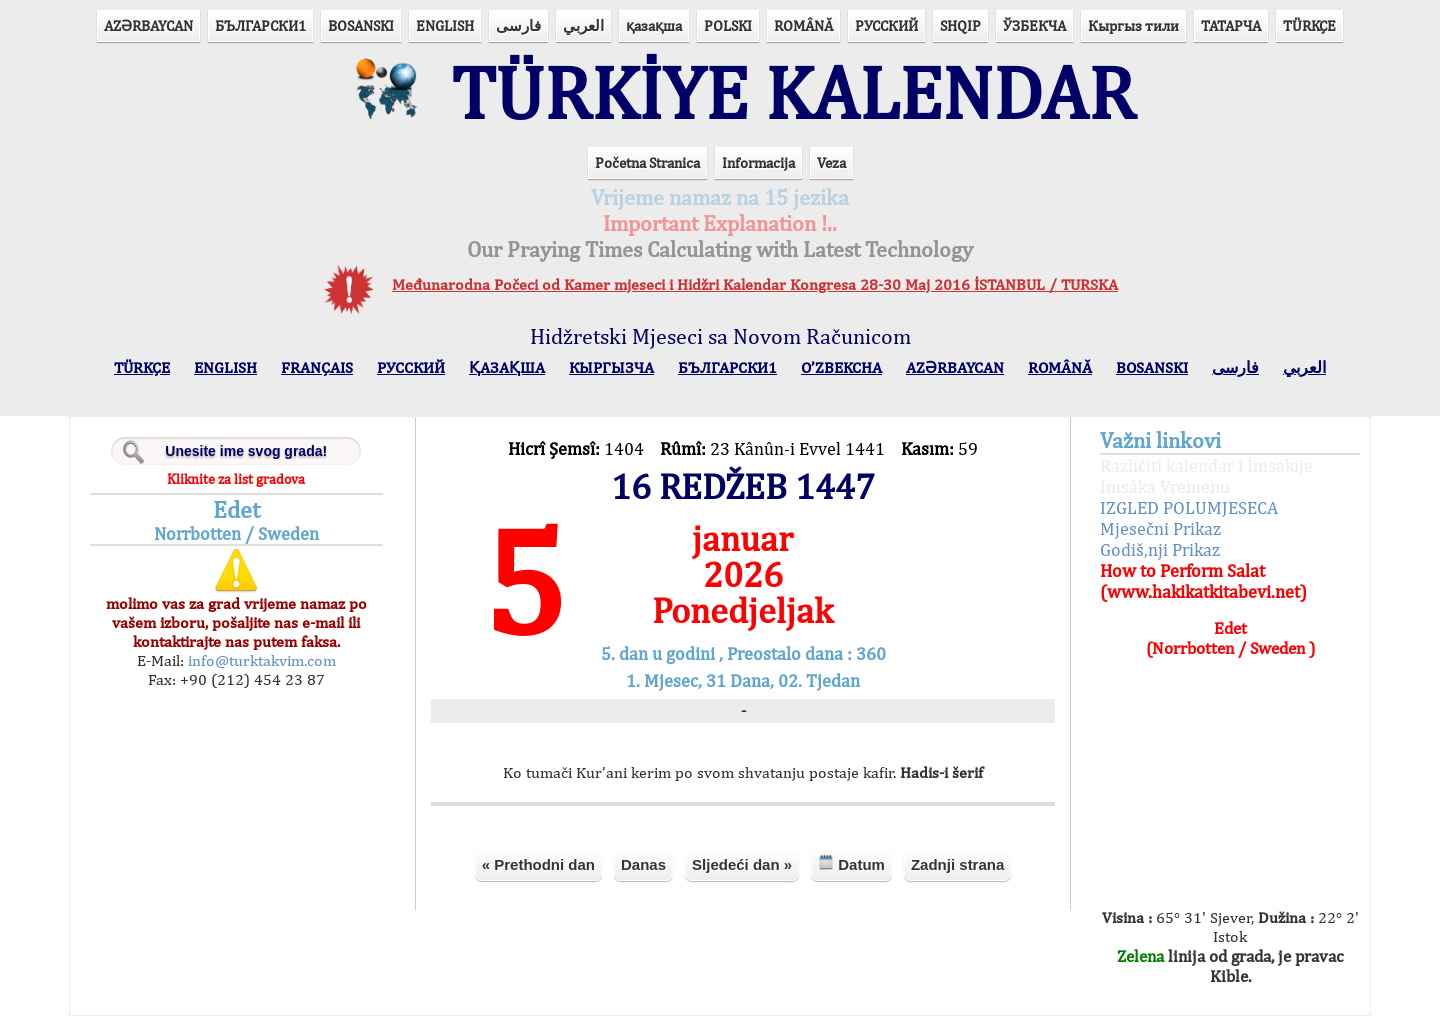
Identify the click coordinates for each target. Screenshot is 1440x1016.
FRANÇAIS (317, 367)
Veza (831, 162)
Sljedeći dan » (742, 864)
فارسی (518, 25)
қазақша (654, 25)
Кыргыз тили (1133, 25)
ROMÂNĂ (803, 25)
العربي (583, 25)
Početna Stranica (647, 162)
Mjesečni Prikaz (1160, 528)
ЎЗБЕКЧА (1034, 25)
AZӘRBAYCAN (148, 25)
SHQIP (960, 25)
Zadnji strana (957, 864)
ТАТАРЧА (1231, 25)
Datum (851, 863)
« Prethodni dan (538, 864)
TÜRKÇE (1309, 25)
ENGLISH (445, 25)
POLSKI (728, 25)
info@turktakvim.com (260, 660)
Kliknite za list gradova (236, 479)
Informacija (758, 162)
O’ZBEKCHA (841, 367)
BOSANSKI (361, 25)
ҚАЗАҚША (507, 367)
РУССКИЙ (886, 25)
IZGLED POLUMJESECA (1189, 507)
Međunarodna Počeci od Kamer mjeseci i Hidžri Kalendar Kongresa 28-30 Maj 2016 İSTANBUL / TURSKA (755, 284)
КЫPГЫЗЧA (611, 367)
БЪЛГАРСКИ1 (260, 25)
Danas (643, 864)
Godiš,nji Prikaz (1160, 549)
